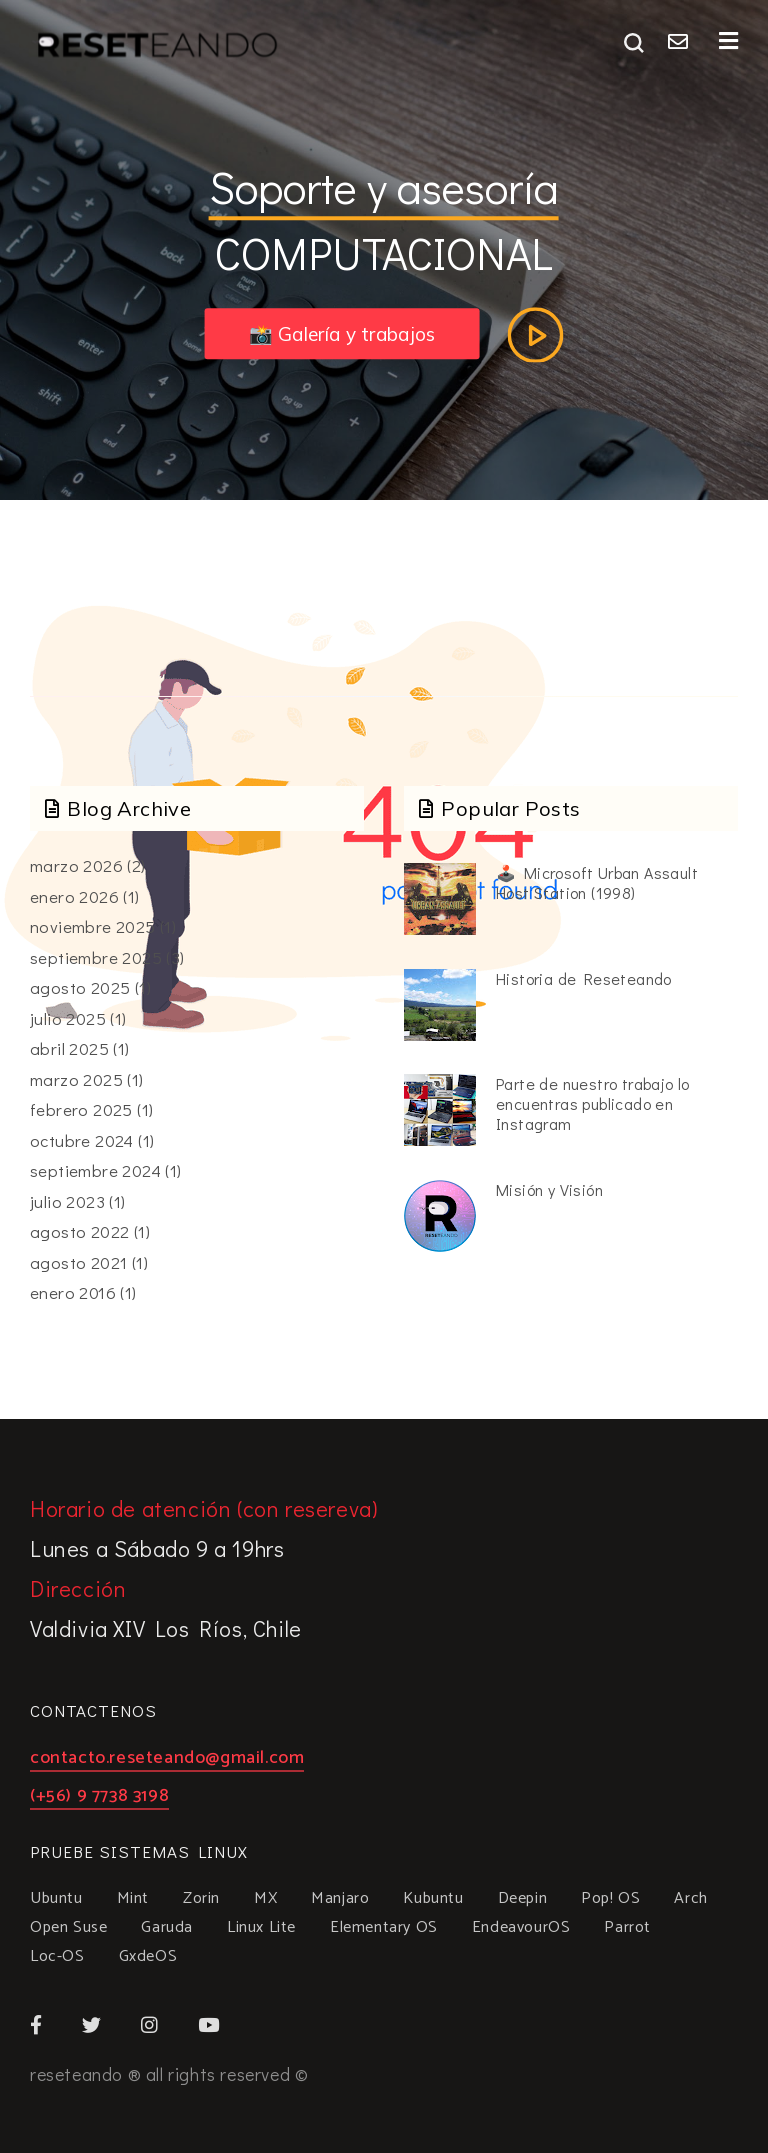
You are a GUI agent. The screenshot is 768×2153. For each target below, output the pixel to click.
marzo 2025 (76, 1079)
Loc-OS (57, 1957)
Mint (133, 1899)
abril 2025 (69, 1048)
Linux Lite (261, 1928)
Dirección (78, 1588)
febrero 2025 (81, 1109)
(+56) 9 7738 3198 (99, 1798)
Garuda (167, 1928)
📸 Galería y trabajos (342, 334)
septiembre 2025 (96, 957)
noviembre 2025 (93, 926)
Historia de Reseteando (584, 978)
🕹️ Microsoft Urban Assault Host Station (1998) (597, 882)
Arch (690, 1899)
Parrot (627, 1928)
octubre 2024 (82, 1140)
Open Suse (68, 1928)
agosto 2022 (79, 1231)
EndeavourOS (521, 1928)
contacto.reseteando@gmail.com (167, 1760)
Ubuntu (56, 1899)
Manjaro (340, 1899)
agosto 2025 (80, 987)
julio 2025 (68, 1018)
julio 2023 (67, 1201)
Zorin (201, 1899)
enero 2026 (74, 896)
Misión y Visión (549, 1189)
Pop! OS (610, 1899)
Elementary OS (384, 1928)
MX (265, 1899)
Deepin (523, 1899)
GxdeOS (148, 1957)
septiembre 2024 (95, 1170)
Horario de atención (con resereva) (203, 1508)
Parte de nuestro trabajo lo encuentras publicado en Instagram (593, 1103)
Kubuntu (433, 1899)
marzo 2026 (76, 865)
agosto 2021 (78, 1262)
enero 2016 (73, 1292)
